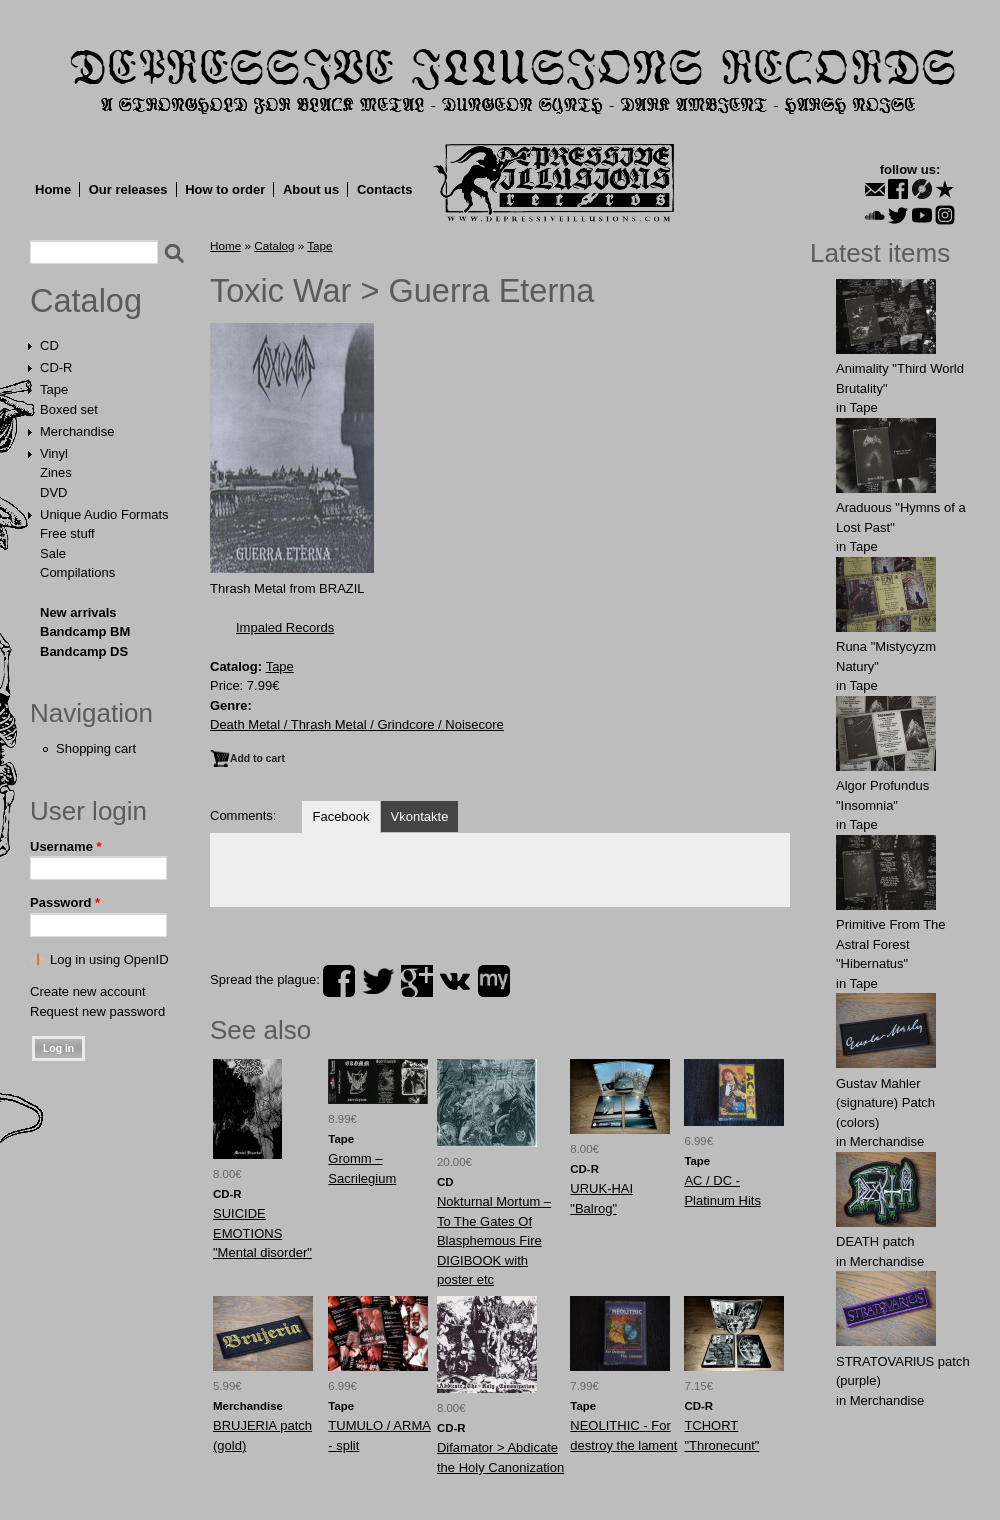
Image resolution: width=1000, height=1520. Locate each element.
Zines (56, 472)
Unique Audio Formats (104, 514)
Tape (54, 389)
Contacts (385, 189)
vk (455, 981)
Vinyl (54, 453)
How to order (225, 189)
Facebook (340, 816)
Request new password (97, 1011)
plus (417, 981)
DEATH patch (875, 1241)
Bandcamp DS (84, 651)
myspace (494, 981)
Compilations (77, 572)
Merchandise (77, 431)
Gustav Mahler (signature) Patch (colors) (885, 1103)
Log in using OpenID (109, 959)
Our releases (128, 189)
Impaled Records (285, 627)
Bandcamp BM (85, 631)
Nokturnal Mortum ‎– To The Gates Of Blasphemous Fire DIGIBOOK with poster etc (494, 1240)
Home (53, 189)
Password (65, 902)
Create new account (88, 991)
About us (311, 189)
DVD (53, 492)
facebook (339, 981)
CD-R (56, 367)
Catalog (86, 301)
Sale (53, 553)
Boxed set (69, 409)
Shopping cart (96, 748)
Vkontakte (420, 816)
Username (66, 846)
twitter (378, 981)
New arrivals (78, 612)
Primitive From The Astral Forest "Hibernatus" (891, 944)
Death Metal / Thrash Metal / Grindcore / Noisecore (357, 724)
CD (49, 345)
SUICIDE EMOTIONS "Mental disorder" (262, 1233)
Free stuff (67, 533)
